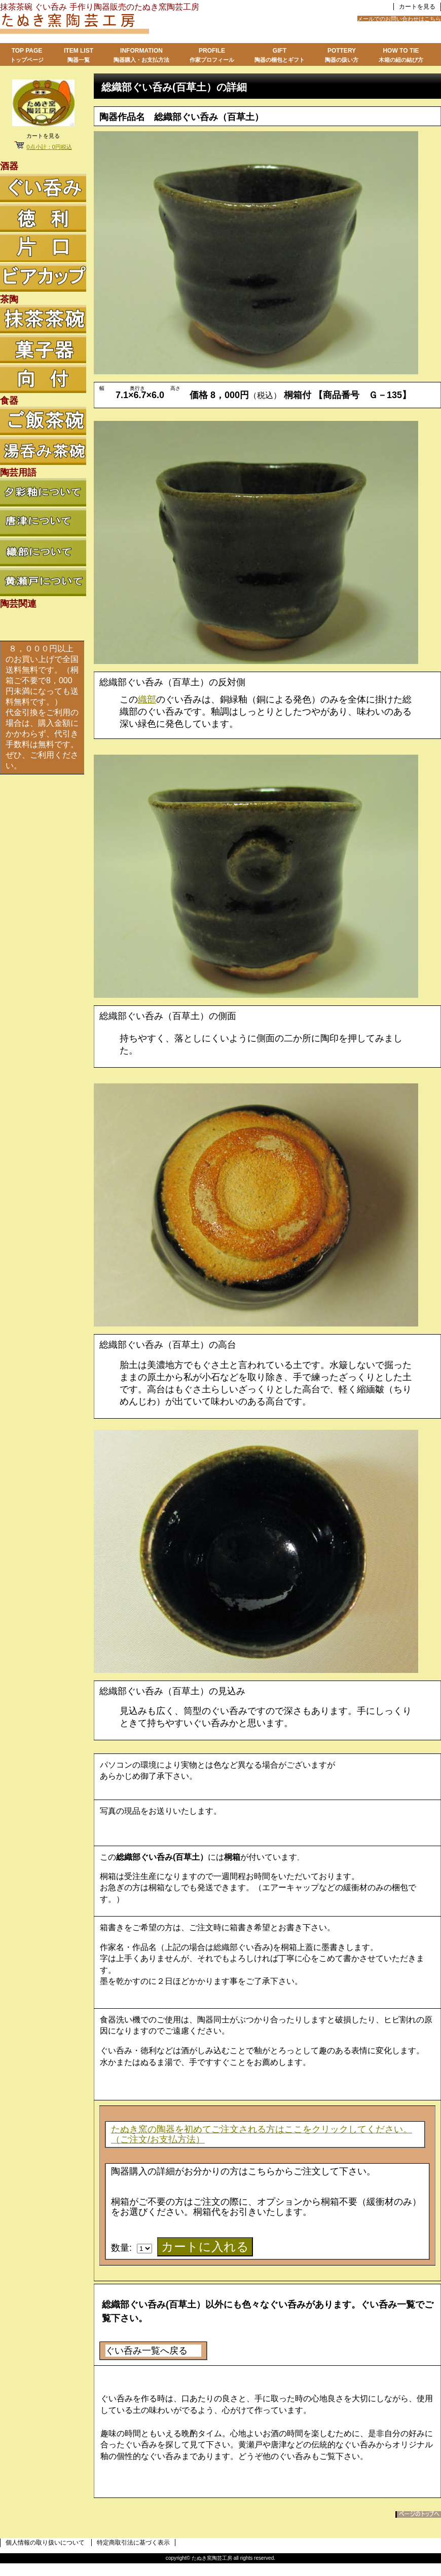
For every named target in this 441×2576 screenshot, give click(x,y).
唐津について (43, 522)
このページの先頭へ (418, 2514)
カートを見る (417, 6)
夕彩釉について (43, 492)
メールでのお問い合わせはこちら (399, 19)
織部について (43, 552)
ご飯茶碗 (43, 421)
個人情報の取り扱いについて (45, 2542)
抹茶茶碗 (43, 319)
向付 (43, 379)
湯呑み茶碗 (43, 451)
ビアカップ (43, 277)
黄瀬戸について (43, 582)
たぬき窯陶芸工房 (126, 25)
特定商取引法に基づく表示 (133, 2542)
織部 (147, 699)
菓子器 (43, 349)
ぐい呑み (43, 188)
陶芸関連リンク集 (43, 624)
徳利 (43, 218)
